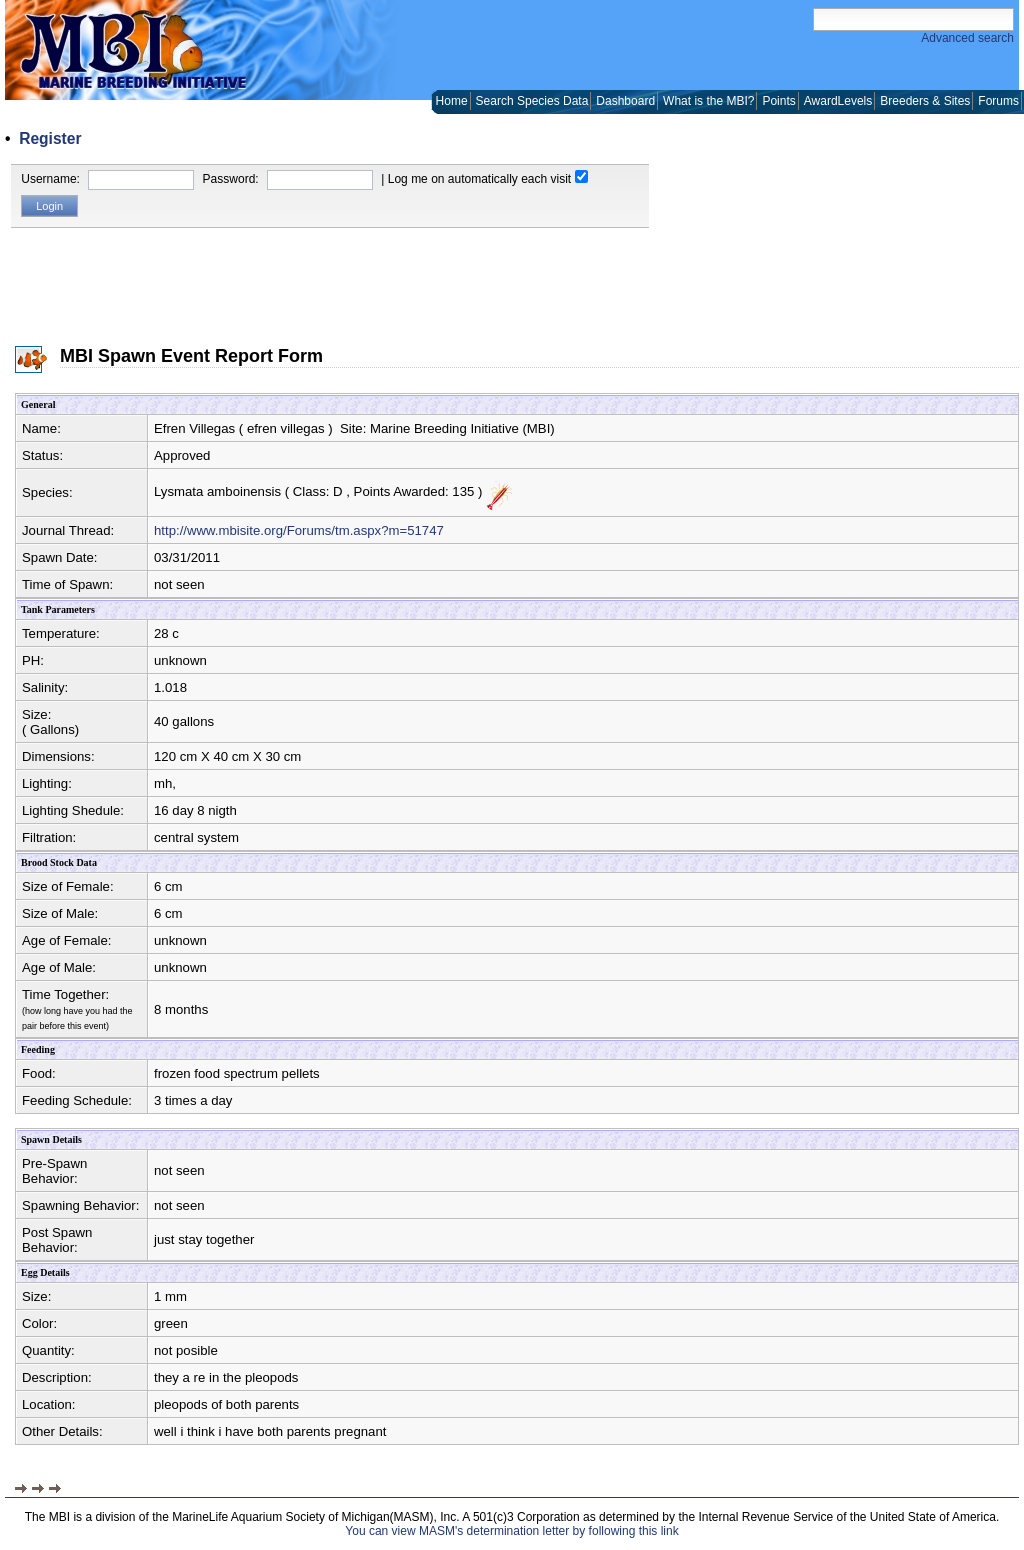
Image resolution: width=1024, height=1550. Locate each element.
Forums (998, 101)
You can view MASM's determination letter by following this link (511, 1531)
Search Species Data (532, 101)
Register (50, 138)
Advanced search (967, 38)
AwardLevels (838, 101)
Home (452, 101)
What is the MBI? (708, 101)
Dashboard (625, 101)
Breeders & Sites (925, 101)
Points (778, 101)
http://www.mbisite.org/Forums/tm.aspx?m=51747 (299, 530)
